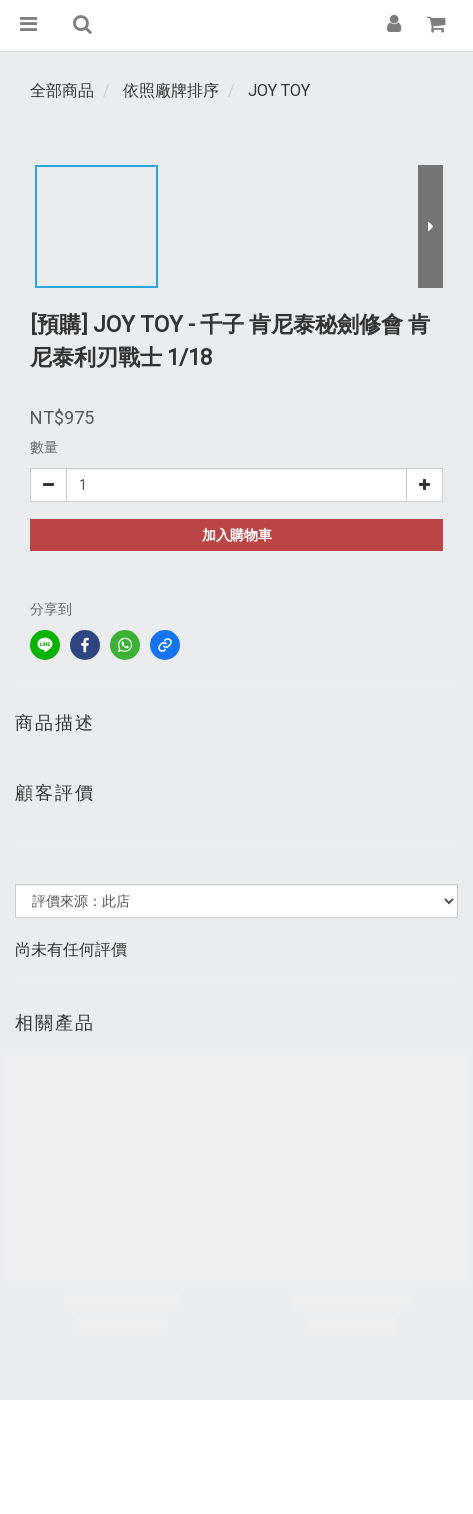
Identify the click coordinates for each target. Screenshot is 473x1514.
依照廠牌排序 (171, 90)
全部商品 (62, 90)
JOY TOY (279, 90)
